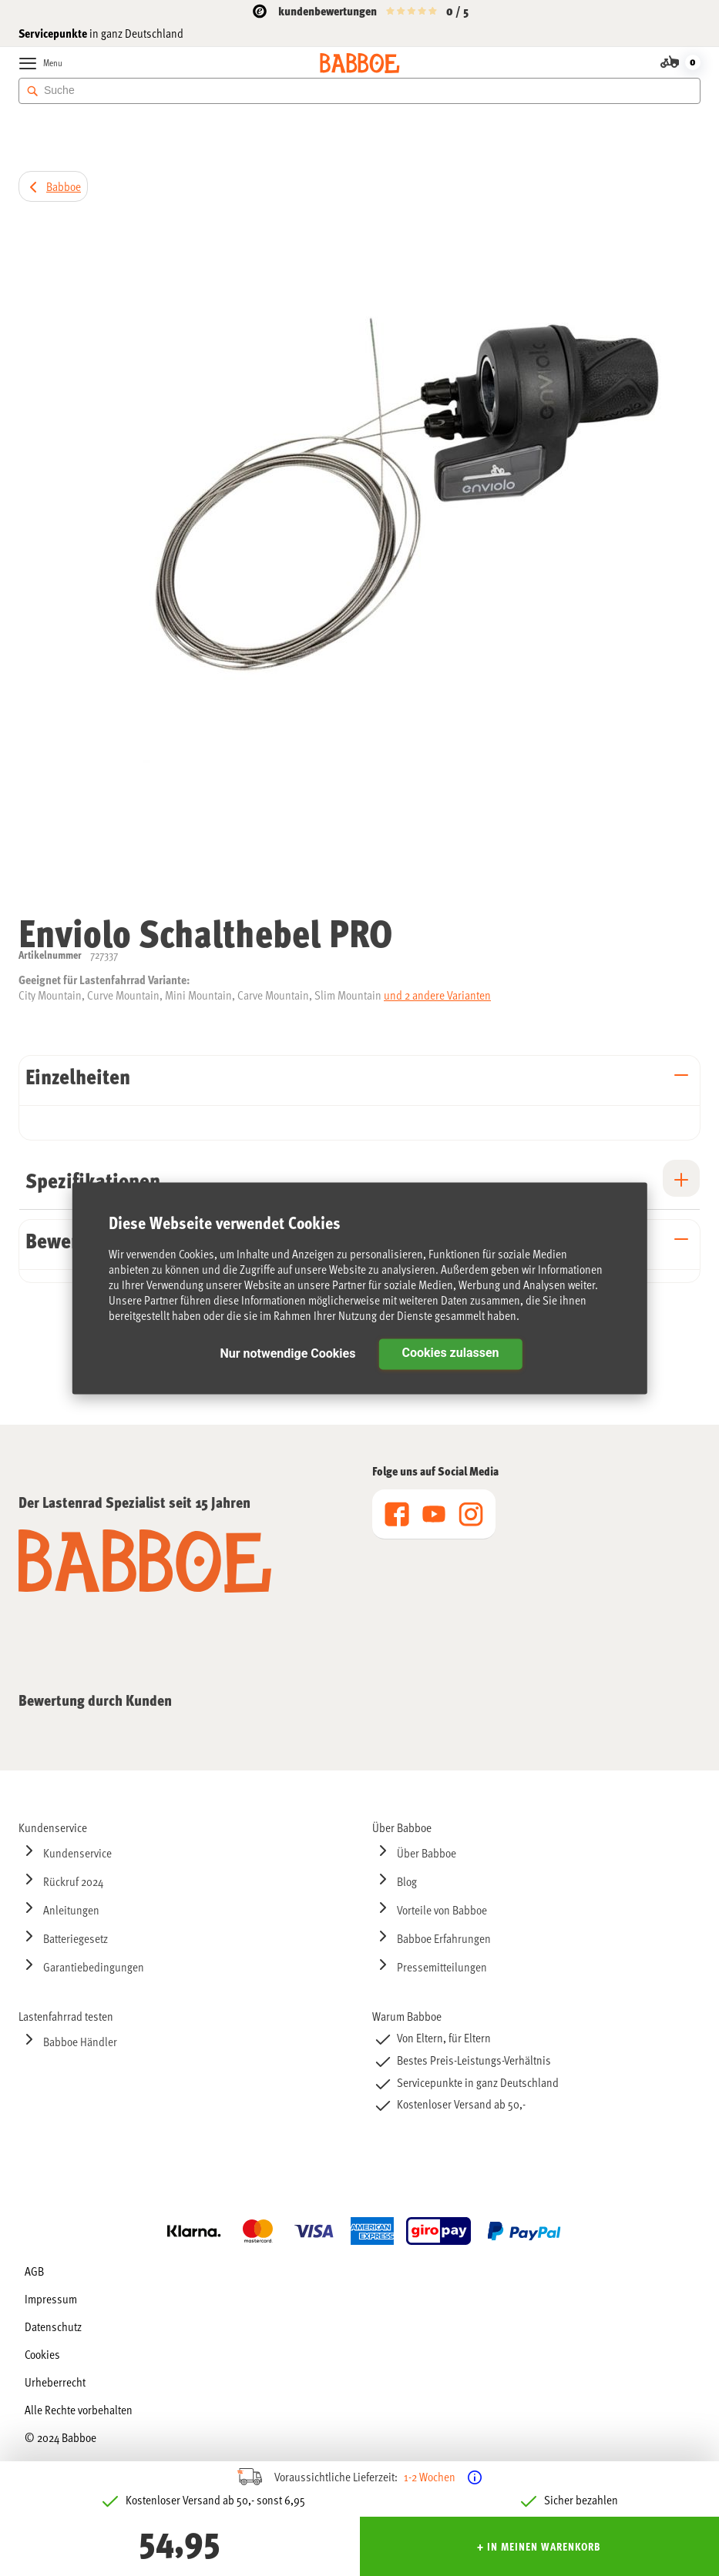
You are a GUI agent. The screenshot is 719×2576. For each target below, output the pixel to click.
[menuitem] (183, 1827)
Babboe (63, 186)
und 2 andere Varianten (437, 995)
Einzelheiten (77, 1076)
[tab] (359, 1080)
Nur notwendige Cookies (287, 1353)
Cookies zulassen (450, 1352)
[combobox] (359, 91)
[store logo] (359, 63)
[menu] (434, 1514)
